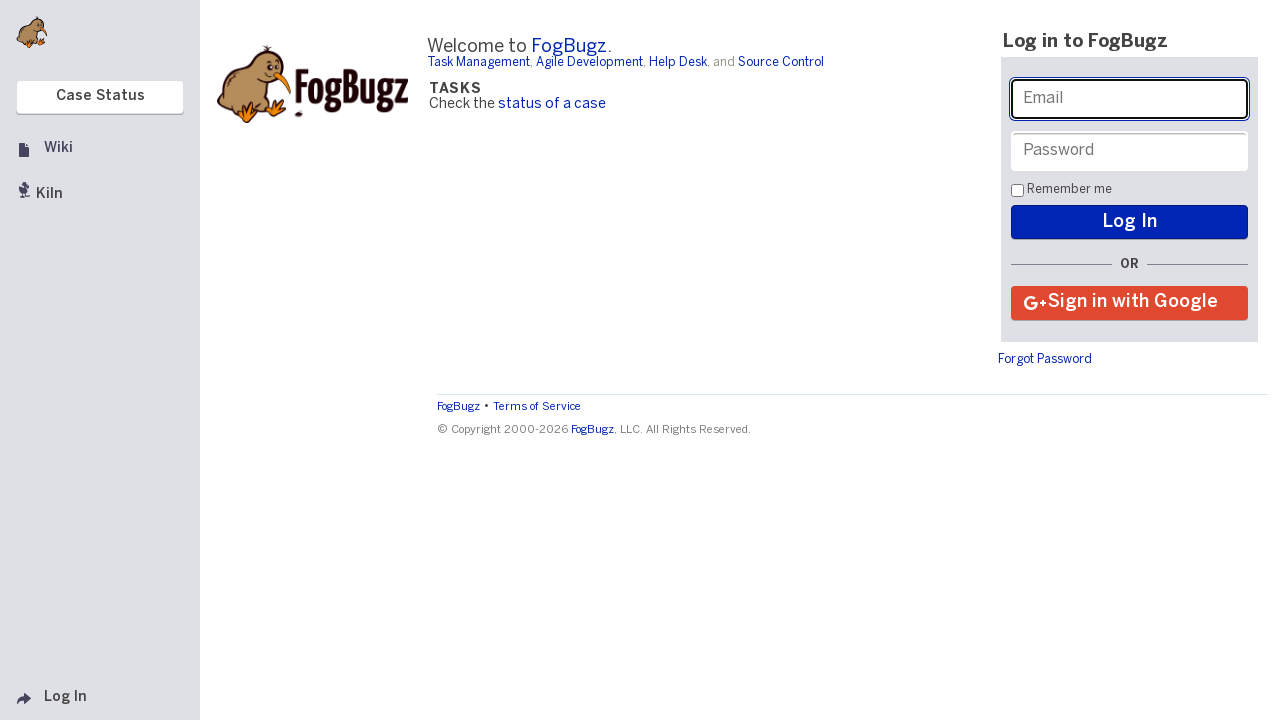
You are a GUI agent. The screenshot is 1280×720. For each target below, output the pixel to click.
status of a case (552, 104)
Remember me (1069, 189)
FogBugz (569, 47)
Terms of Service (537, 407)
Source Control (781, 62)
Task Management (478, 62)
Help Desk (678, 62)
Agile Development (589, 62)
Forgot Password (1045, 359)
